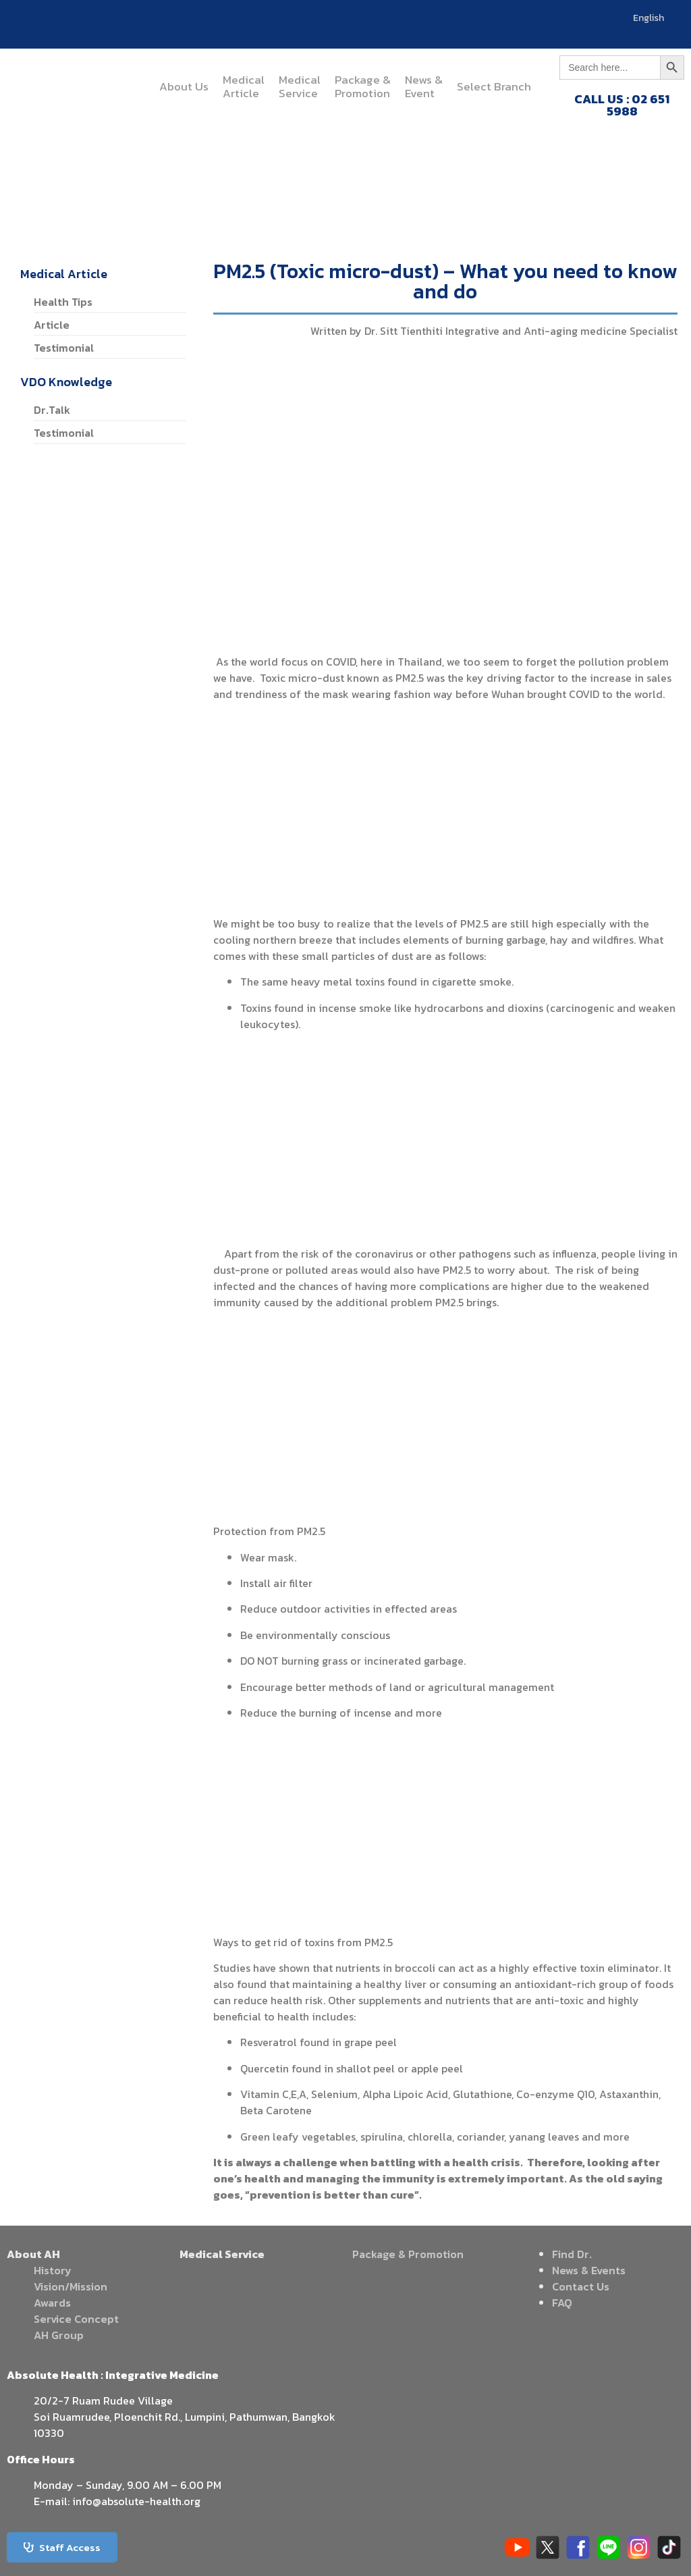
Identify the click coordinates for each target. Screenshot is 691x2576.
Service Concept (76, 2319)
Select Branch (494, 86)
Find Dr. (572, 2254)
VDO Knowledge (66, 382)
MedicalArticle (244, 86)
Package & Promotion (408, 2254)
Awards (52, 2303)
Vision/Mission (70, 2286)
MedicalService (300, 86)
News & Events (589, 2270)
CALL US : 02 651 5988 (621, 105)
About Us (184, 86)
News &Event (424, 86)
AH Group (59, 2335)
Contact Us (580, 2286)
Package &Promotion (363, 86)
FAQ (562, 2303)
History (53, 2270)
